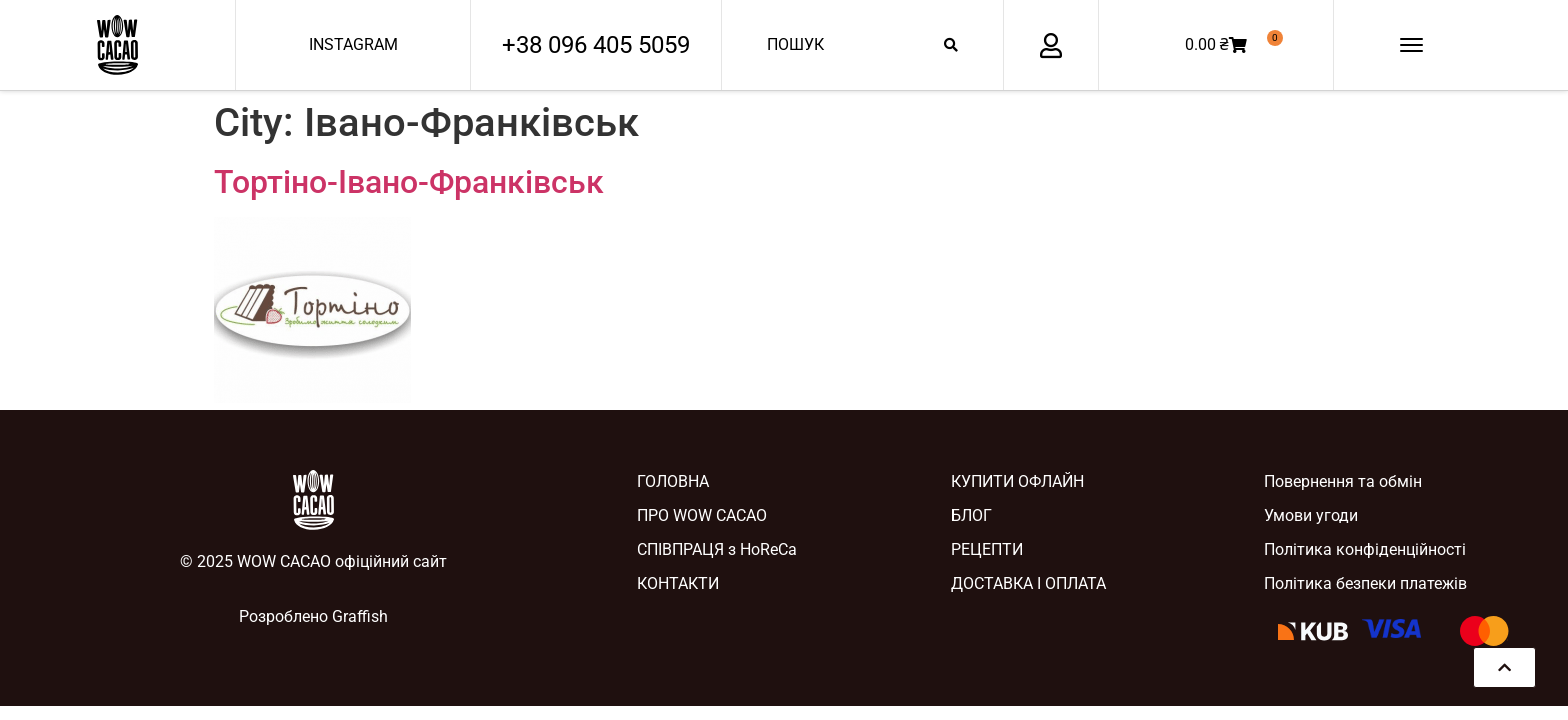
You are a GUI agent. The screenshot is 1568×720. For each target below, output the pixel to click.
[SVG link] (117, 45)
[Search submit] (951, 45)
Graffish (360, 616)
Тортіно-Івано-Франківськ (409, 182)
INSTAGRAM (353, 44)
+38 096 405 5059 (596, 45)
